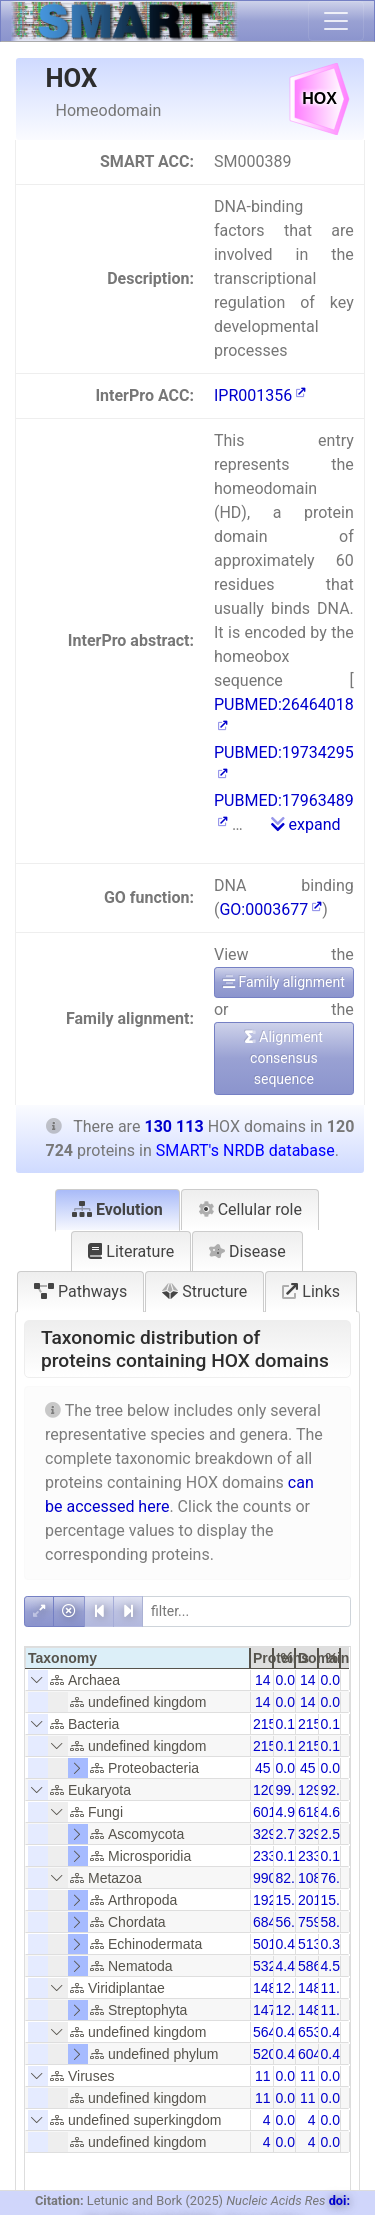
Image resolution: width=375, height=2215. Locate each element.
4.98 (289, 1812)
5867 (313, 1966)
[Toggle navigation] (336, 21)
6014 (268, 1812)
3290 (268, 1834)
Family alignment (284, 982)
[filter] (246, 1611)
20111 (317, 1900)
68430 (272, 1922)
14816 (317, 2010)
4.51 (334, 1966)
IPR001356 (260, 395)
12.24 (293, 2010)
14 (263, 1680)
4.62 (334, 1812)
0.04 (289, 1768)
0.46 (334, 2054)
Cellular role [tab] (250, 1209)
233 (264, 1856)
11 (263, 2076)
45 (263, 1768)
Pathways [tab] (80, 1291)
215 (264, 1724)
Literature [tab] (131, 1251)
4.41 (289, 1966)
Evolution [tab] (117, 1209)
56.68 (293, 1922)
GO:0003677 (270, 909)
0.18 (289, 1724)
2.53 (334, 1834)
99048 (272, 1878)
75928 (317, 1922)
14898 (317, 1988)
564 (264, 2032)
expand (306, 824)
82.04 (293, 1878)
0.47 (289, 2032)
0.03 (334, 1768)
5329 (268, 1966)
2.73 (289, 1834)
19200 (272, 1900)
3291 (313, 1834)
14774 (272, 2010)
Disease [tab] (247, 1251)
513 (309, 1944)
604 (309, 2054)
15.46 (338, 1900)
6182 (313, 1812)
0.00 (289, 2120)
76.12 (338, 1878)
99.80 (293, 1790)
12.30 (293, 1988)
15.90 (293, 1900)
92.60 (338, 1790)
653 (309, 2032)
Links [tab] (311, 1291)
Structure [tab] (204, 1291)
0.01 (289, 1680)
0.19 (289, 1856)
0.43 (334, 2032)
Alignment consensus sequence (284, 1058)
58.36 (338, 1922)
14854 (272, 1988)
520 (264, 2054)
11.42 (338, 1988)
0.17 (334, 1724)
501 (264, 1944)
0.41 (289, 1944)
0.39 (334, 1944)
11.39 (338, 2010)
